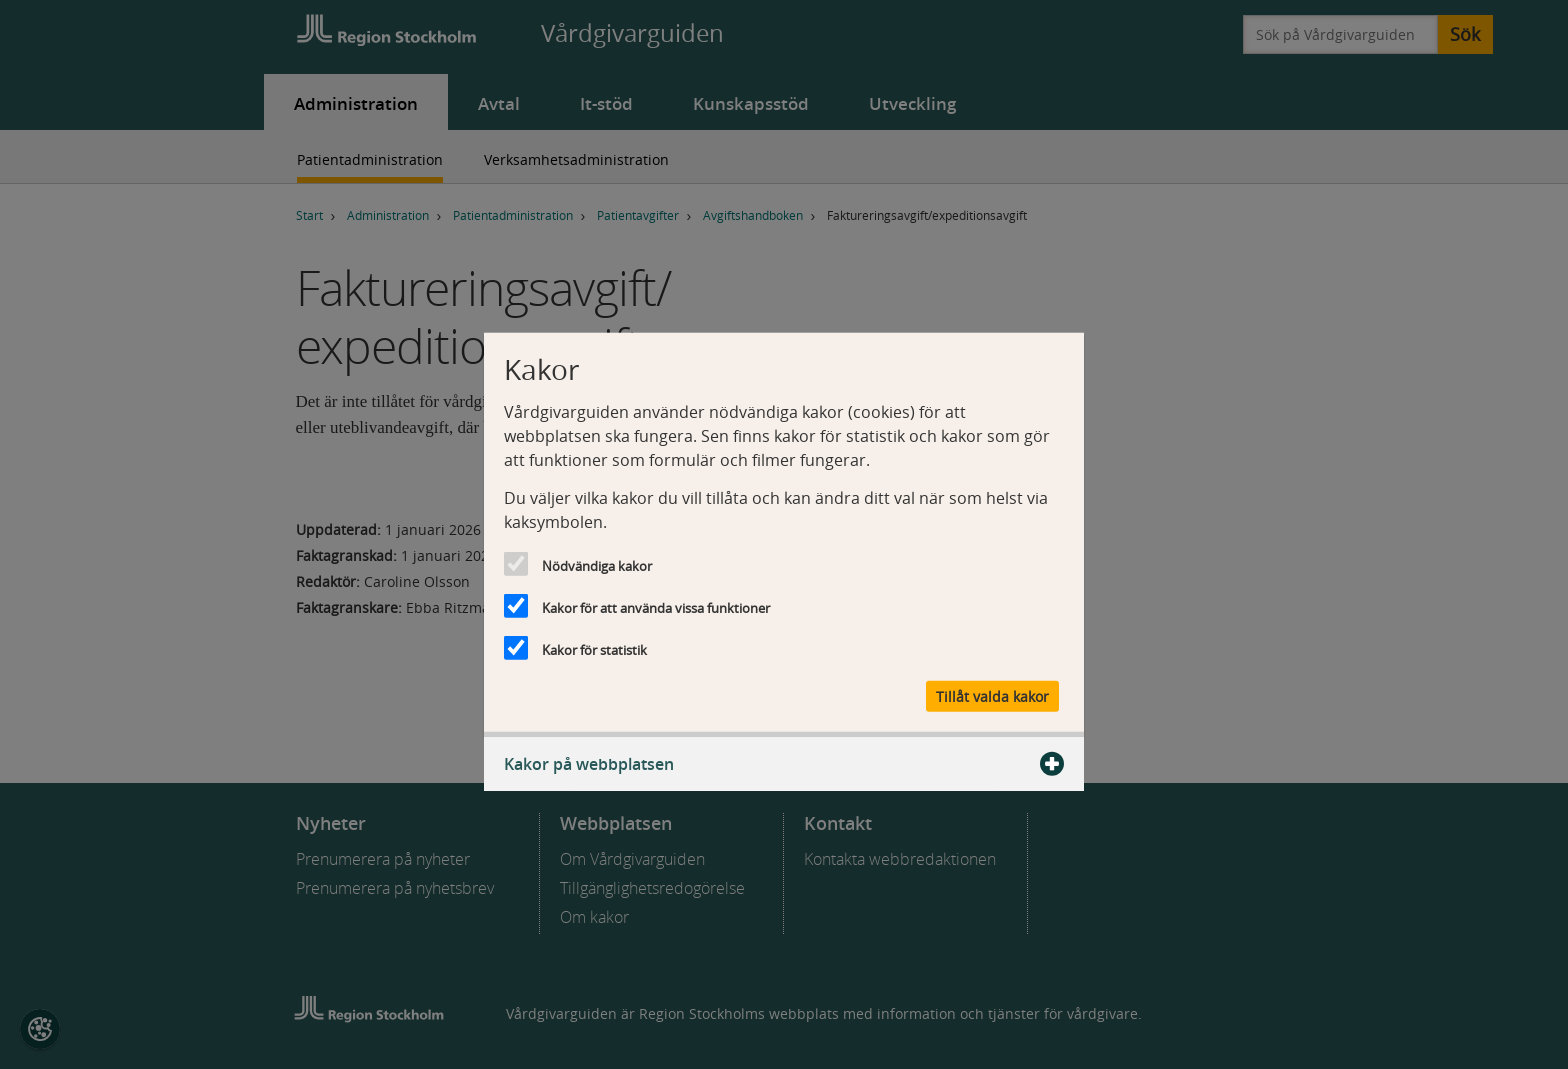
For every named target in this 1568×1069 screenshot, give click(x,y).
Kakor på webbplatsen (784, 764)
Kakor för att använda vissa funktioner (656, 607)
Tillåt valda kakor (992, 696)
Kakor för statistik (594, 649)
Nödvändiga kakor (597, 565)
